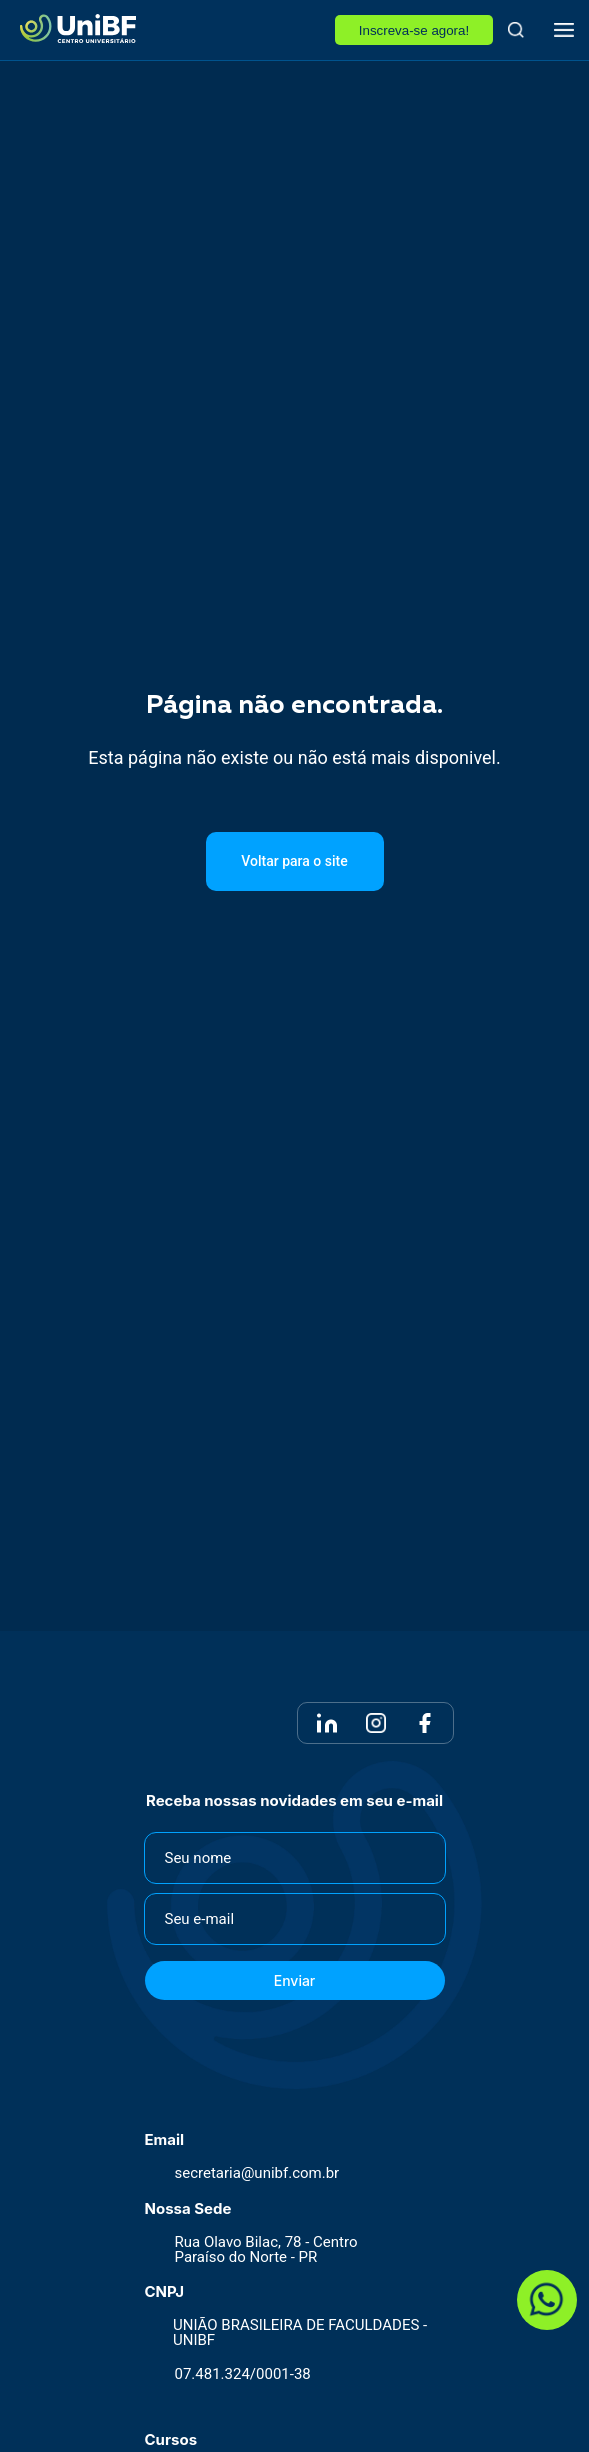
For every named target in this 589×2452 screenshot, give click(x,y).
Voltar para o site (294, 861)
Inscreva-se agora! (414, 30)
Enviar (295, 1980)
